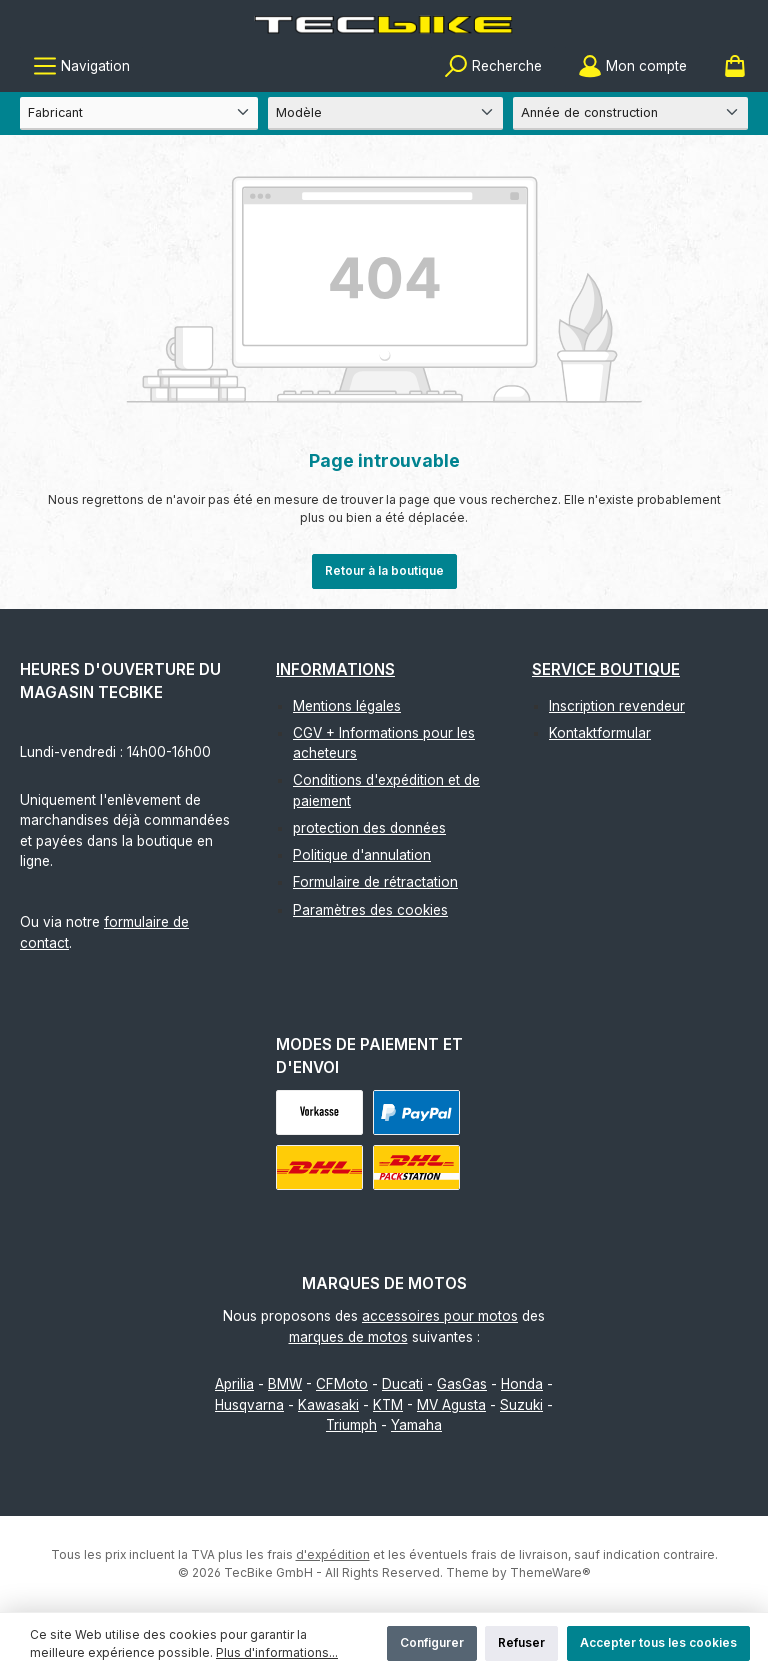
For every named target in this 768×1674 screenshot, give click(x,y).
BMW (285, 1384)
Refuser (521, 1642)
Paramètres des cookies (370, 910)
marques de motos (348, 1337)
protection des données (369, 828)
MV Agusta (451, 1405)
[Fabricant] (139, 113)
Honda (522, 1384)
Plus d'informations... (277, 1652)
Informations (335, 669)
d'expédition (333, 1554)
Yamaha (416, 1425)
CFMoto (342, 1384)
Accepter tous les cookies (658, 1642)
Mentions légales (347, 706)
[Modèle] (385, 113)
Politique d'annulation (362, 855)
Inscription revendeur (617, 706)
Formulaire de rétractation (375, 882)
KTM (388, 1405)
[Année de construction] (630, 113)
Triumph (351, 1425)
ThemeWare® (550, 1572)
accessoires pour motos (440, 1316)
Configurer (432, 1642)
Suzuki (521, 1405)
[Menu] (81, 66)
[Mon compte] (632, 66)
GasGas (462, 1384)
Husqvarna (249, 1405)
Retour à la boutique (384, 570)
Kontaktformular (600, 733)
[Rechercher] (493, 66)
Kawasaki (328, 1405)
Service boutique (606, 669)
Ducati (402, 1384)
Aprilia (234, 1384)
